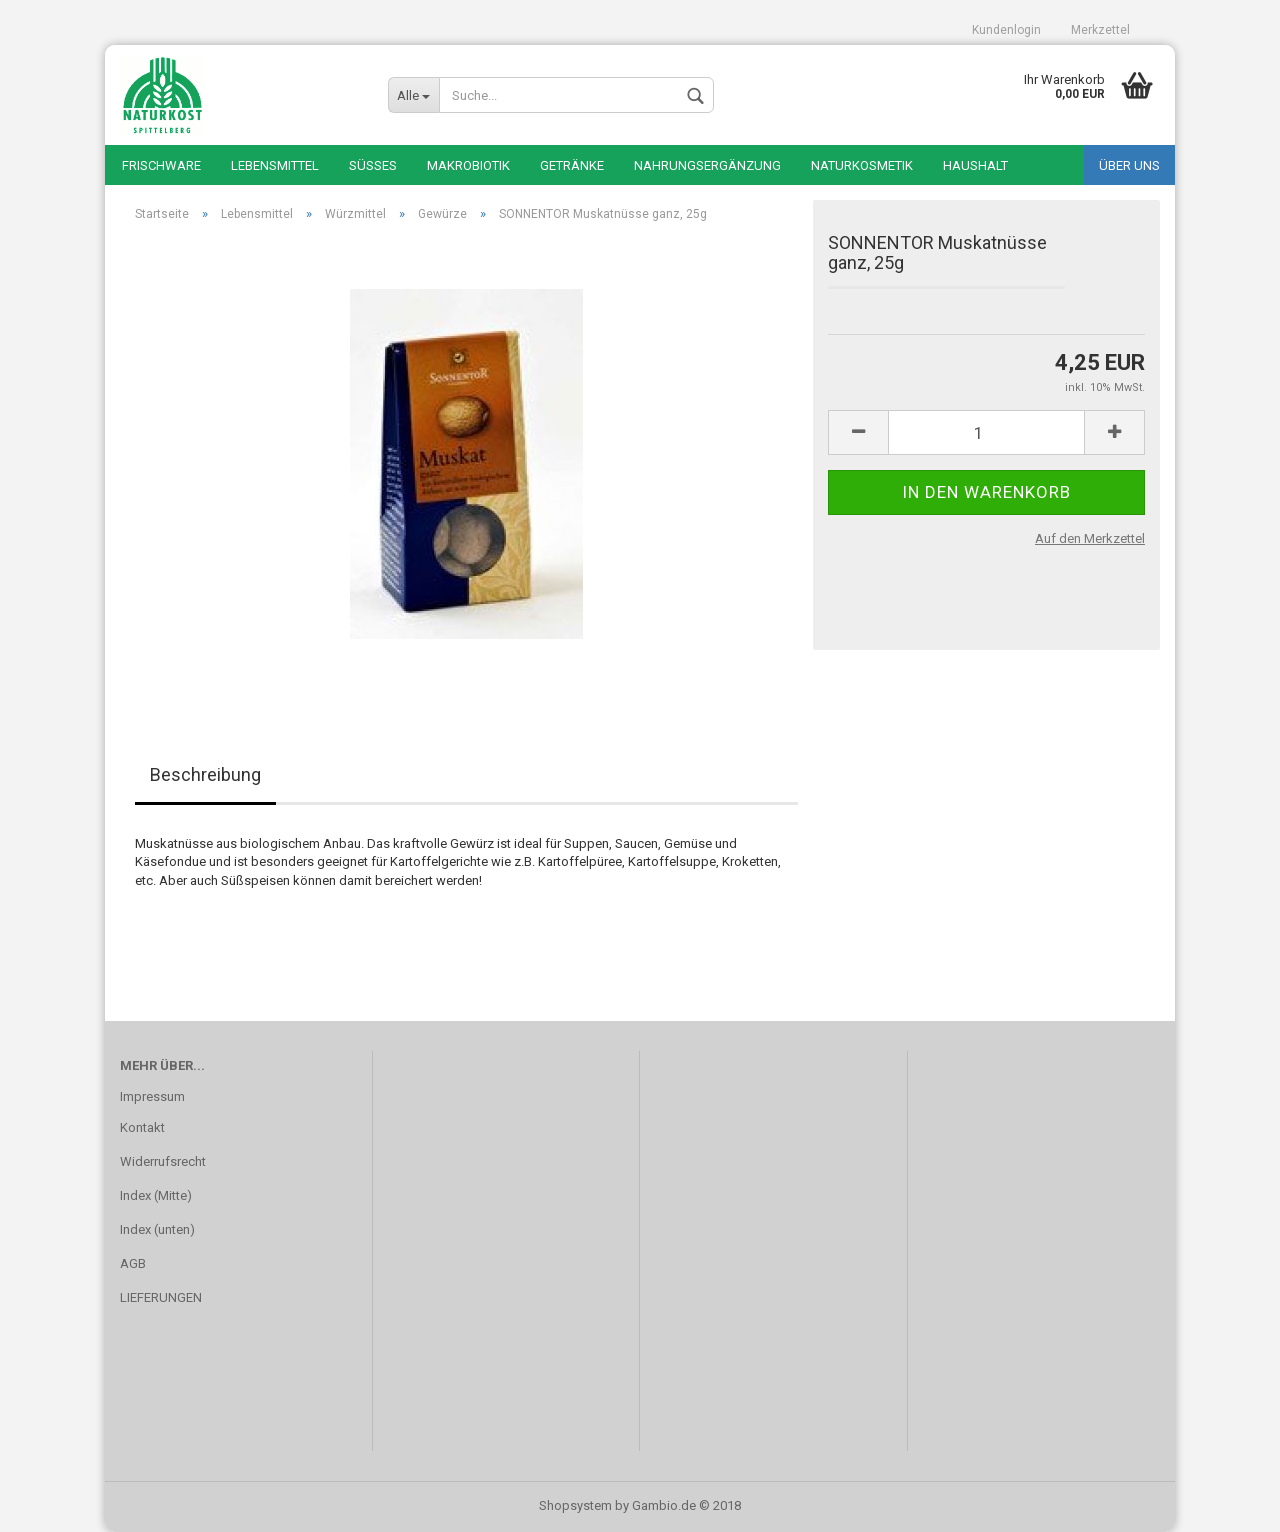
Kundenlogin (1006, 30)
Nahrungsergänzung (707, 165)
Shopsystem (575, 1505)
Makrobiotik (468, 165)
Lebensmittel (275, 165)
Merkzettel (1100, 30)
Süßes (373, 165)
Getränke (572, 165)
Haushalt (975, 165)
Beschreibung (205, 774)
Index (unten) (157, 1229)
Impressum (152, 1096)
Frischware (161, 165)
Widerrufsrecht (163, 1161)
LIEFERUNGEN (161, 1297)
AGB (133, 1263)
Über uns (1129, 165)
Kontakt (142, 1127)
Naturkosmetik (862, 165)
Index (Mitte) (156, 1195)
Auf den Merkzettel (1090, 538)
